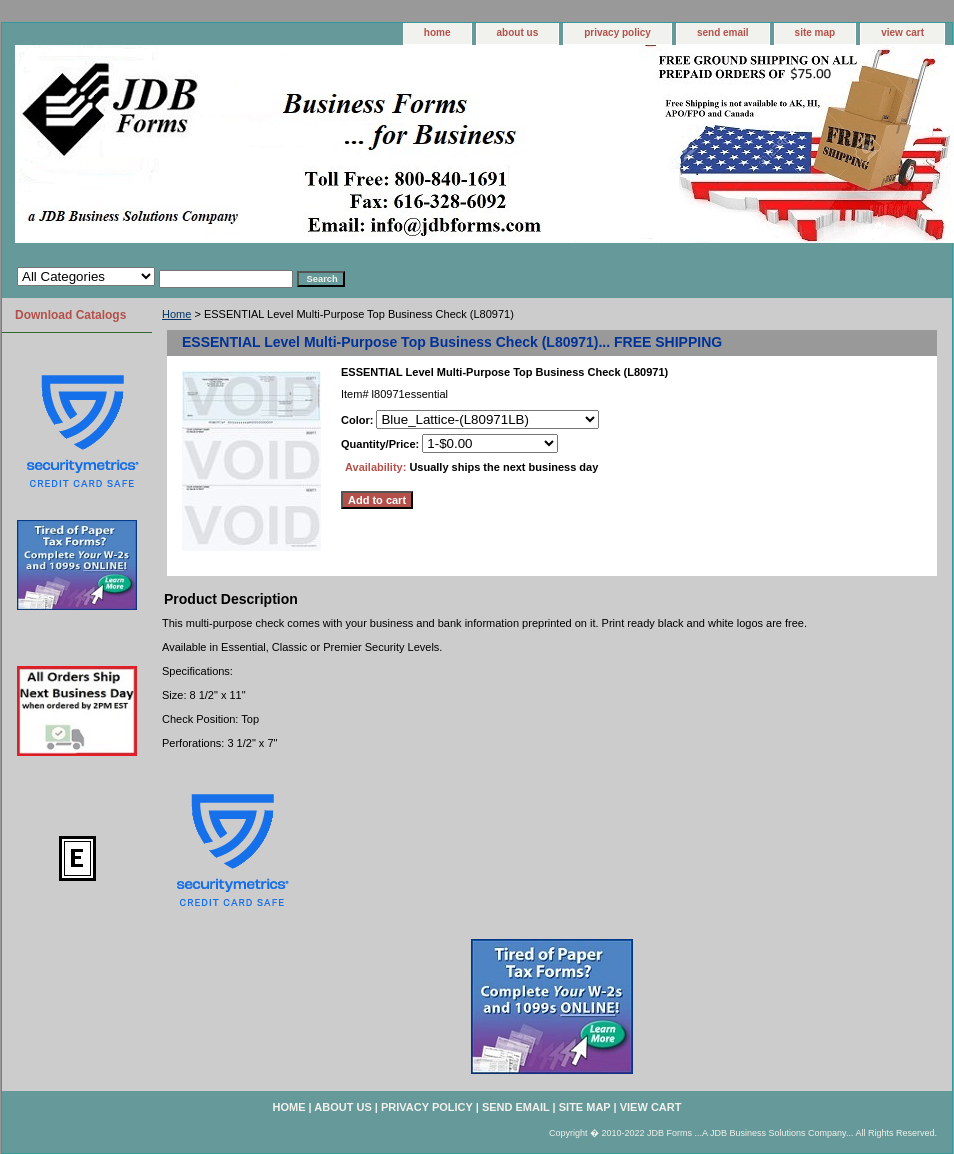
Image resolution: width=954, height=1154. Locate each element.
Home (176, 314)
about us (518, 32)
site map (815, 32)
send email (723, 32)
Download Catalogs (70, 315)
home (437, 32)
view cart (902, 32)
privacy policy (617, 32)
